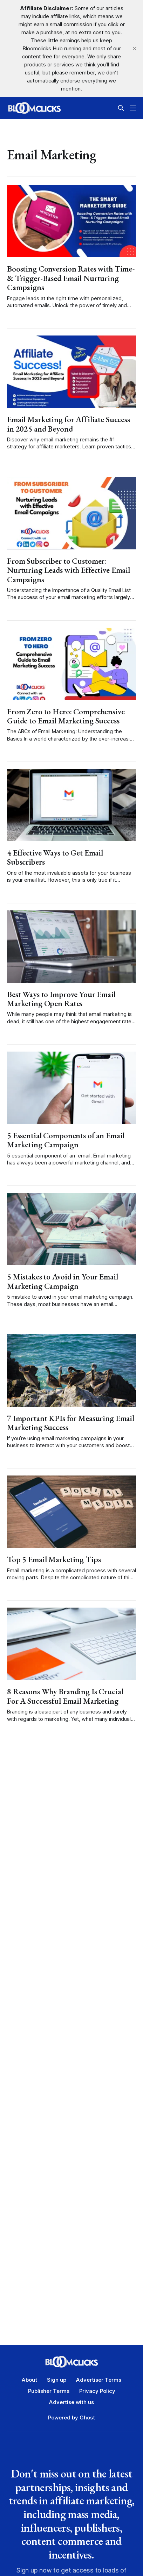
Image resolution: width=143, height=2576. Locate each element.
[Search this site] (121, 108)
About (29, 2379)
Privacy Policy (97, 2391)
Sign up (56, 2379)
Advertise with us (71, 2402)
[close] (134, 48)
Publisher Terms (48, 2391)
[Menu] (132, 108)
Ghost (87, 2417)
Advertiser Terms (98, 2379)
